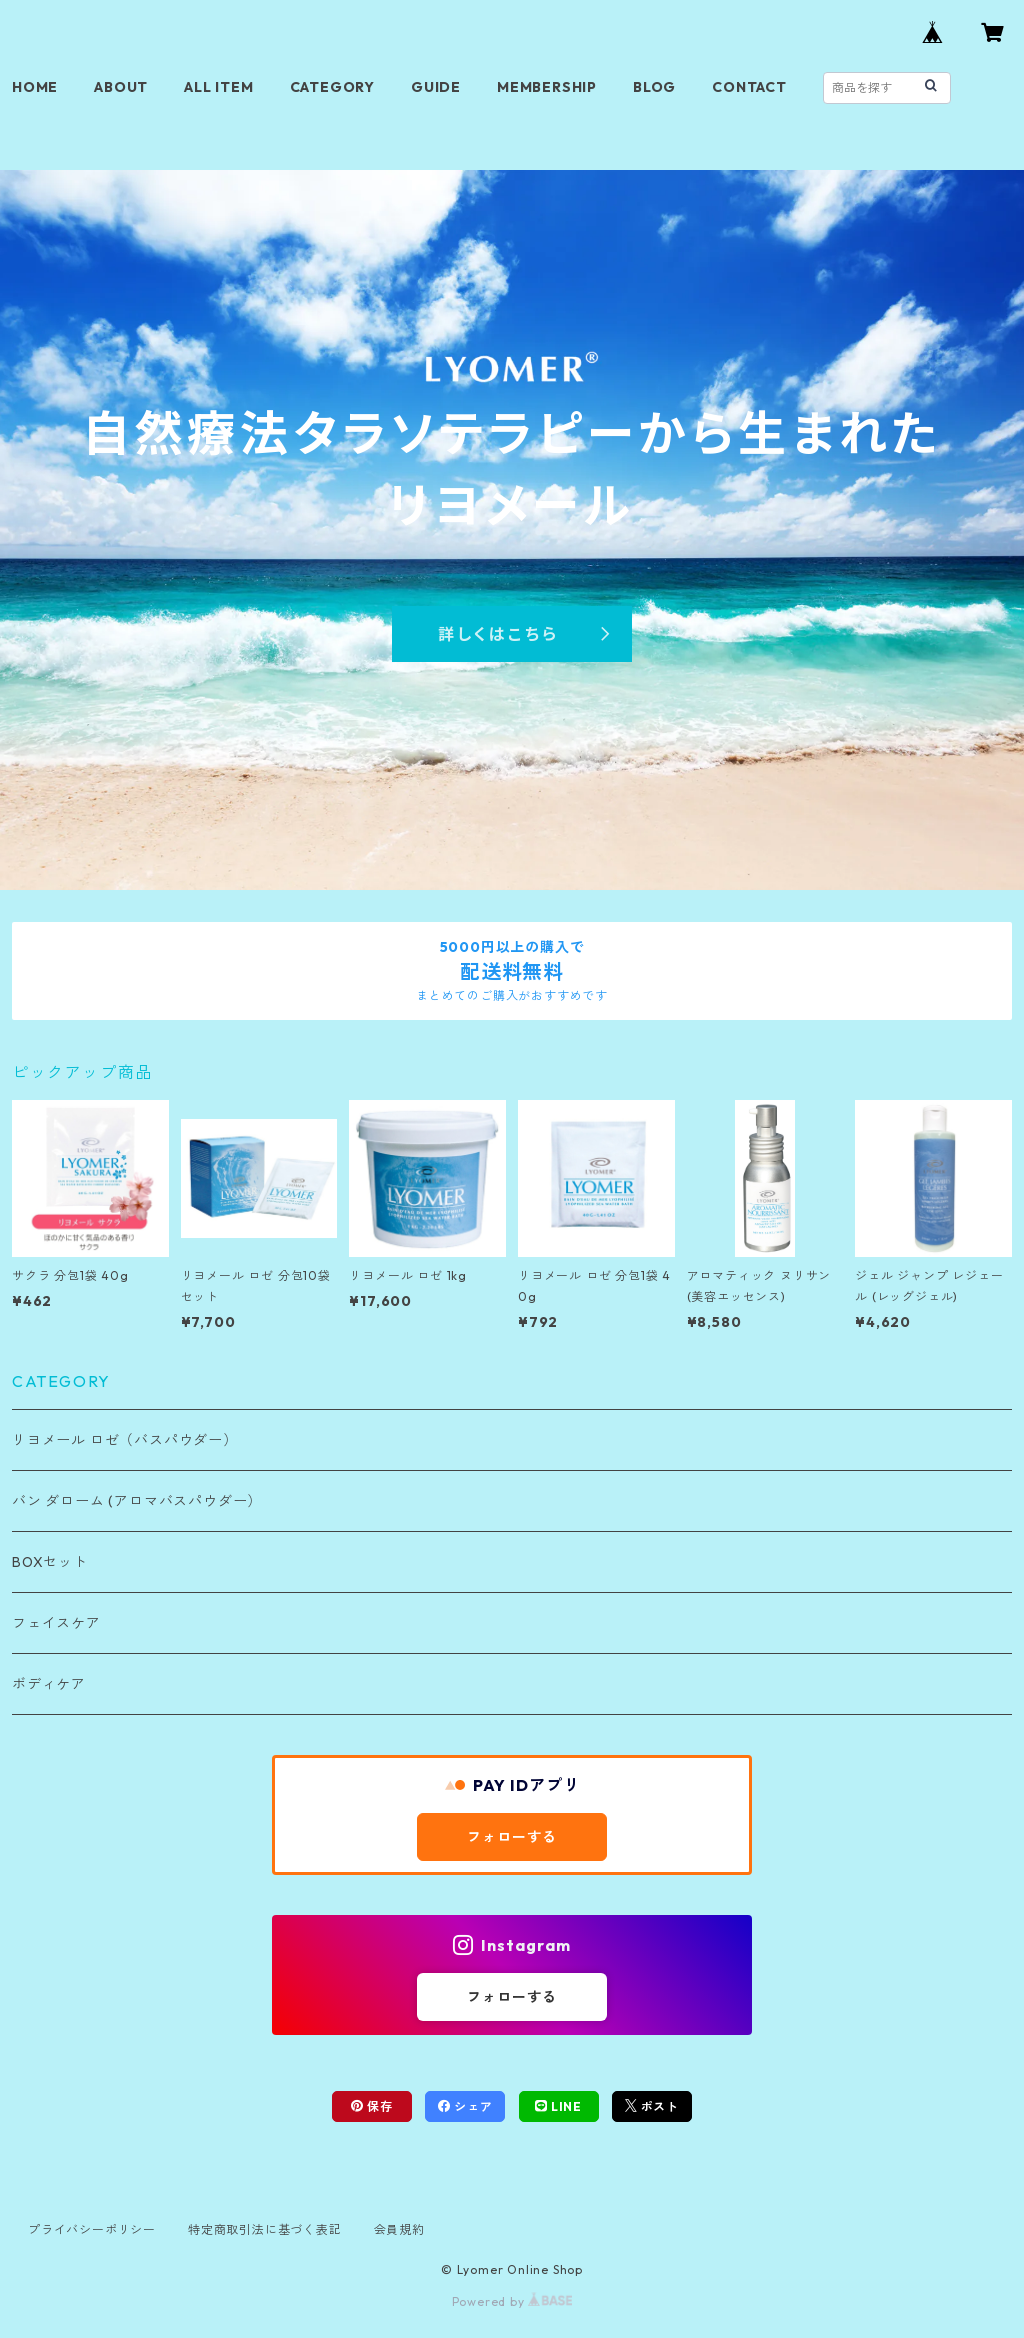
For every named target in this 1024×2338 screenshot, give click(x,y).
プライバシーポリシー (92, 2229)
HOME (35, 87)
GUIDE (436, 87)
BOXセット (50, 1562)
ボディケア (49, 1684)
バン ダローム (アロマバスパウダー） (137, 1501)
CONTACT (749, 87)
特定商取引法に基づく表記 (265, 2229)
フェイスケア (56, 1623)
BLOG (654, 87)
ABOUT (121, 87)
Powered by (512, 2301)
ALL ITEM (218, 87)
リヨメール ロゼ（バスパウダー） (125, 1440)
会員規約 (399, 2229)
